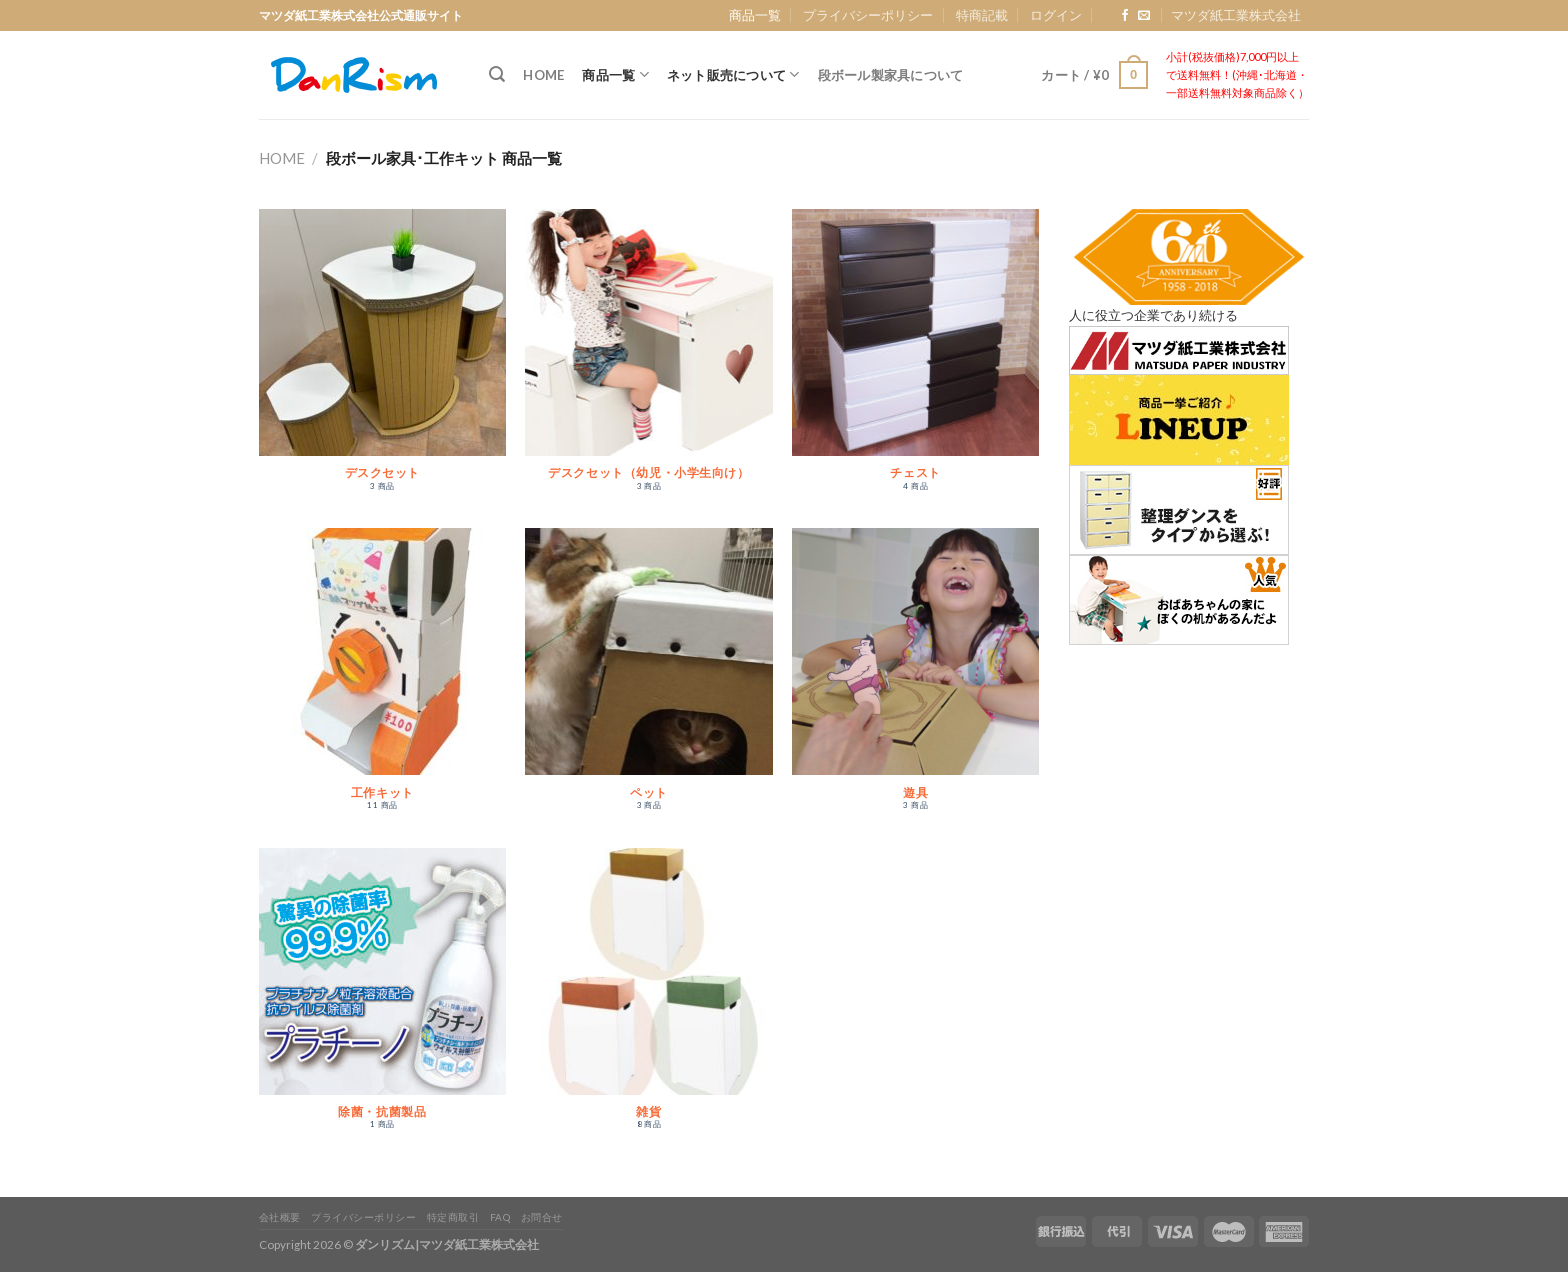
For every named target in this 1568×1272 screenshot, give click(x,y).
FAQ (500, 1217)
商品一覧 (755, 15)
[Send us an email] (1144, 16)
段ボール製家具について (891, 75)
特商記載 (982, 15)
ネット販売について (733, 74)
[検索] (497, 74)
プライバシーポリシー (868, 15)
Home (543, 75)
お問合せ (542, 1217)
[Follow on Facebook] (1125, 16)
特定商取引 (453, 1217)
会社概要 (280, 1217)
